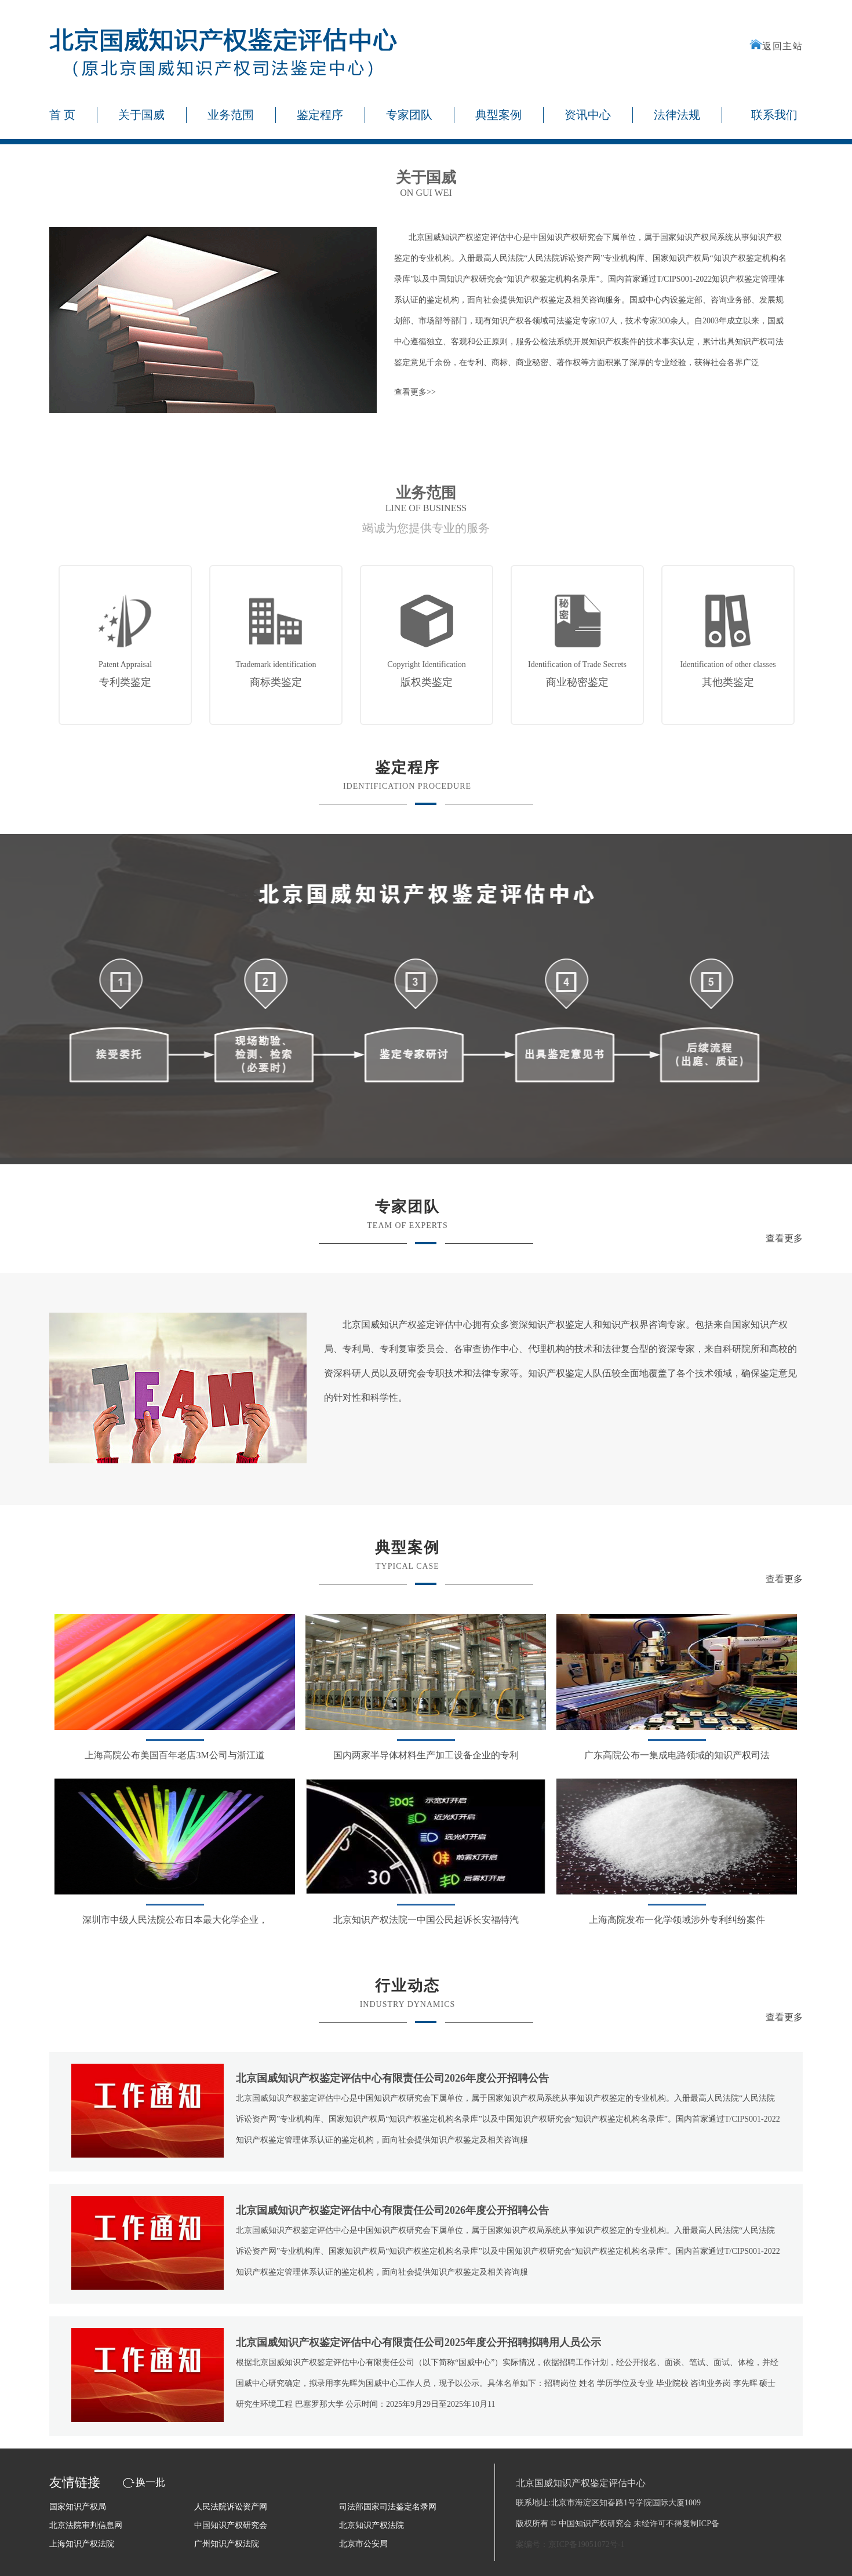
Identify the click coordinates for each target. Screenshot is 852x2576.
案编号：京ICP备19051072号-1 (570, 2544)
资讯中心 (588, 114)
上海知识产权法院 (81, 2543)
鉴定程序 (320, 114)
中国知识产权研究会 (230, 2525)
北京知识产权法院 (371, 2525)
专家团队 (409, 114)
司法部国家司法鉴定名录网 (387, 2506)
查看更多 (784, 1238)
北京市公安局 (363, 2543)
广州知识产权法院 (226, 2543)
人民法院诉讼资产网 (230, 2506)
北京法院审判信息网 (85, 2525)
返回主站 (776, 46)
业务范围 (230, 114)
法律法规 (677, 114)
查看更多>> (415, 392)
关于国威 (141, 114)
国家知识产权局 (77, 2506)
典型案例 (498, 114)
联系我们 (774, 114)
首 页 (62, 114)
